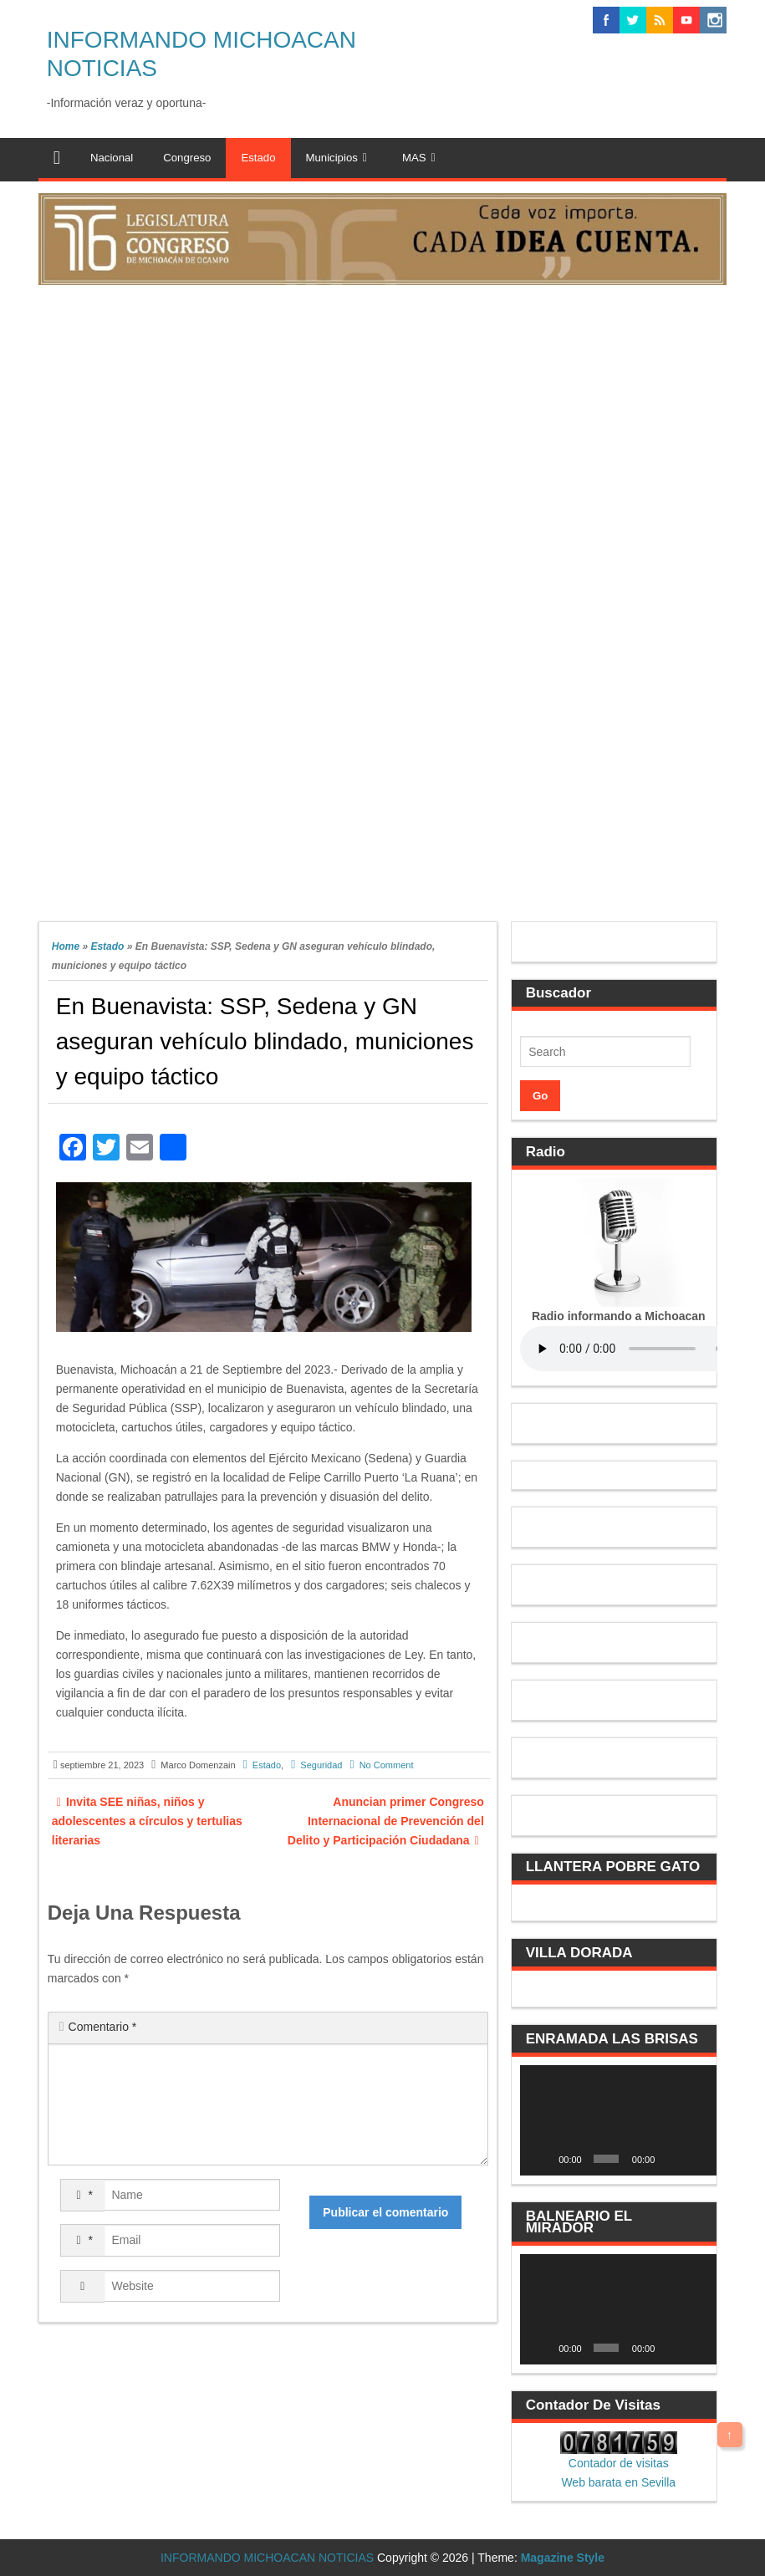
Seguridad (321, 1765)
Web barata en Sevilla (618, 2482)
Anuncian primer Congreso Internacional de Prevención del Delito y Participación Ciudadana (386, 1821)
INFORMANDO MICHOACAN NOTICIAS (267, 2557)
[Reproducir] (541, 2158)
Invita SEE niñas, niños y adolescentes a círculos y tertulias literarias (147, 1821)
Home (65, 946)
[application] (618, 2120)
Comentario (103, 2026)
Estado (107, 946)
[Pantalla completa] (696, 2158)
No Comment (387, 1765)
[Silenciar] (672, 2158)
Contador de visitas (619, 2463)
